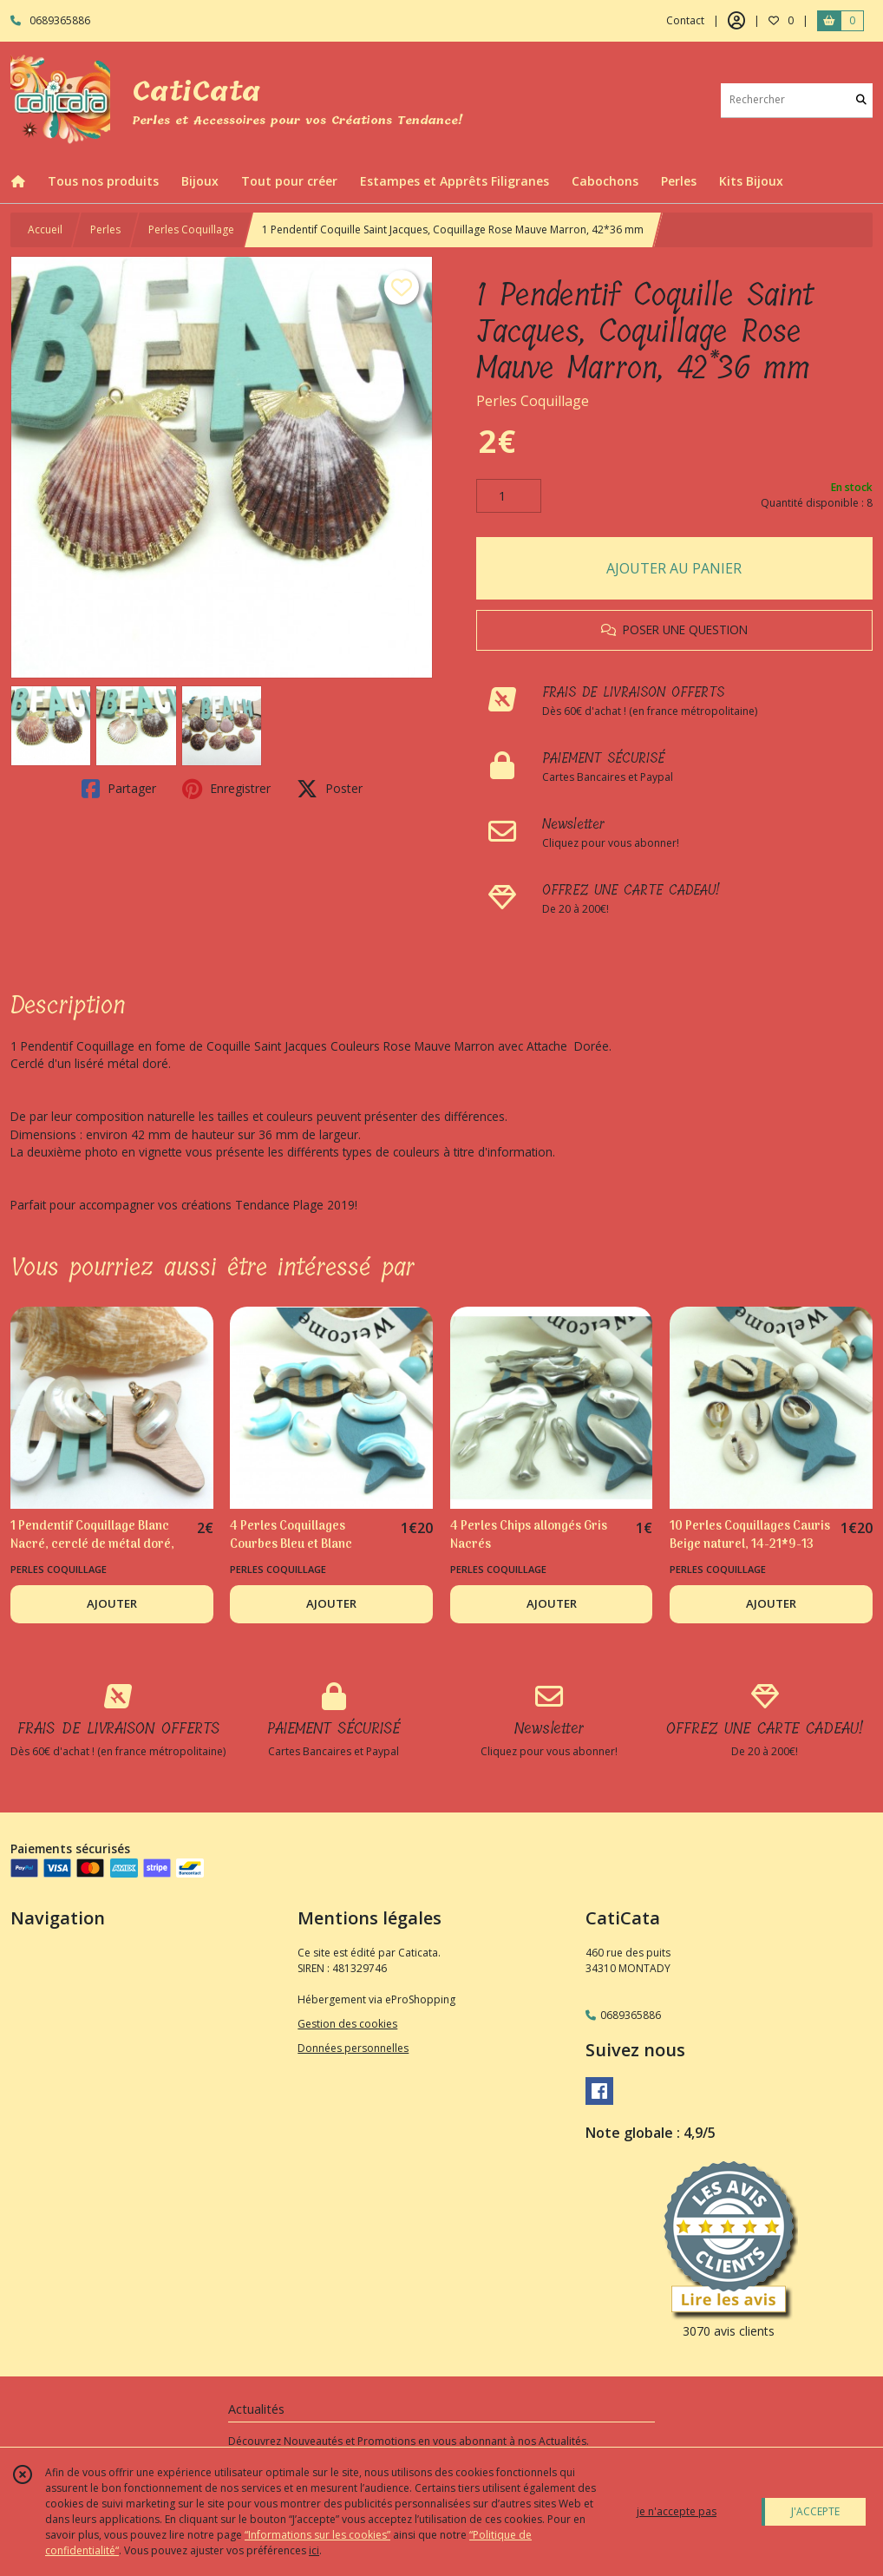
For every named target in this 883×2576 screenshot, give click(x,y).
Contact (685, 20)
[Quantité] (508, 496)
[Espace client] (736, 20)
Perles (105, 229)
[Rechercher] (861, 100)
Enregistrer (226, 788)
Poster (330, 788)
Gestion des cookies (347, 2023)
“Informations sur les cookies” (317, 2534)
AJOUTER (112, 1603)
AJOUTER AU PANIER (674, 568)
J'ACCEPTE (815, 2511)
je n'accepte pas (676, 2511)
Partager (119, 788)
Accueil (45, 229)
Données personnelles (353, 2048)
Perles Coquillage (191, 229)
